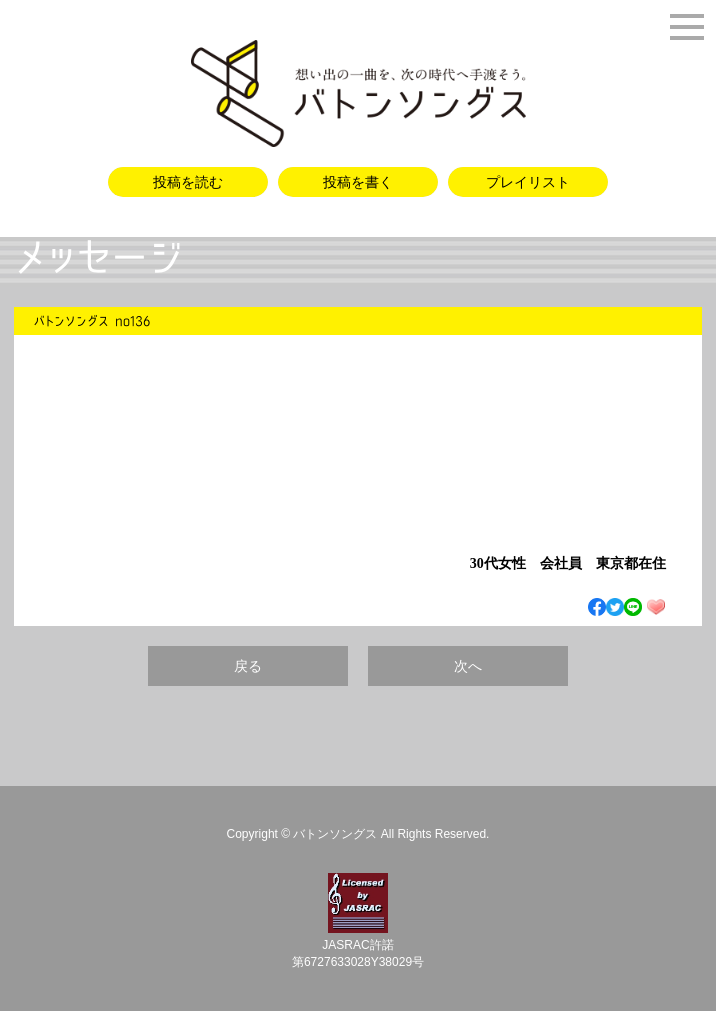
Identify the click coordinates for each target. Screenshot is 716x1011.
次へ (468, 666)
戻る (248, 666)
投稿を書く (358, 182)
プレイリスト (528, 182)
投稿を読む (188, 182)
